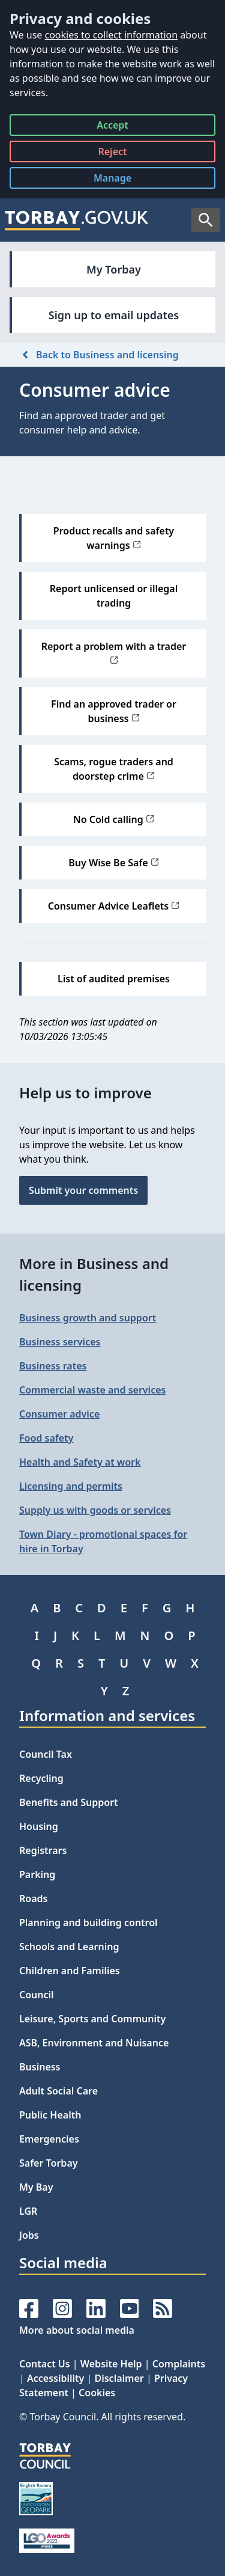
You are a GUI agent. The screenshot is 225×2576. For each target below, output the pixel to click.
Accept (112, 127)
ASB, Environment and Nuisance (94, 2042)
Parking (37, 1874)
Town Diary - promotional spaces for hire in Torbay (103, 1541)
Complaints (178, 2363)
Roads (33, 1898)
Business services (59, 1341)
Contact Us (44, 2363)
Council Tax (45, 1754)
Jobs (29, 2235)
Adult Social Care (58, 2090)
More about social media (76, 2330)
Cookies (97, 2392)
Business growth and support (87, 1317)
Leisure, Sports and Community (92, 2018)
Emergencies (49, 2139)
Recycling (41, 1778)
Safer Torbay (48, 2163)
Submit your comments (83, 1190)
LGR (28, 2211)
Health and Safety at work (79, 1462)
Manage (122, 180)
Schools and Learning (69, 1946)
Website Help (111, 2363)
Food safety (46, 1438)
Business (40, 2066)
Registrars (43, 1850)
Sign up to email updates (114, 315)
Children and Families (69, 1970)
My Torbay (113, 269)
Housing (38, 1826)
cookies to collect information (111, 34)
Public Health (50, 2115)
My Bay (36, 2187)
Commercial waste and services (92, 1390)
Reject (112, 153)
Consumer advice (59, 1414)
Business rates (52, 1365)
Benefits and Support (68, 1802)
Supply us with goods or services (95, 1510)
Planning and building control (88, 1922)
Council (36, 1994)
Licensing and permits (70, 1486)
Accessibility (55, 2378)
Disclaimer (118, 2378)
